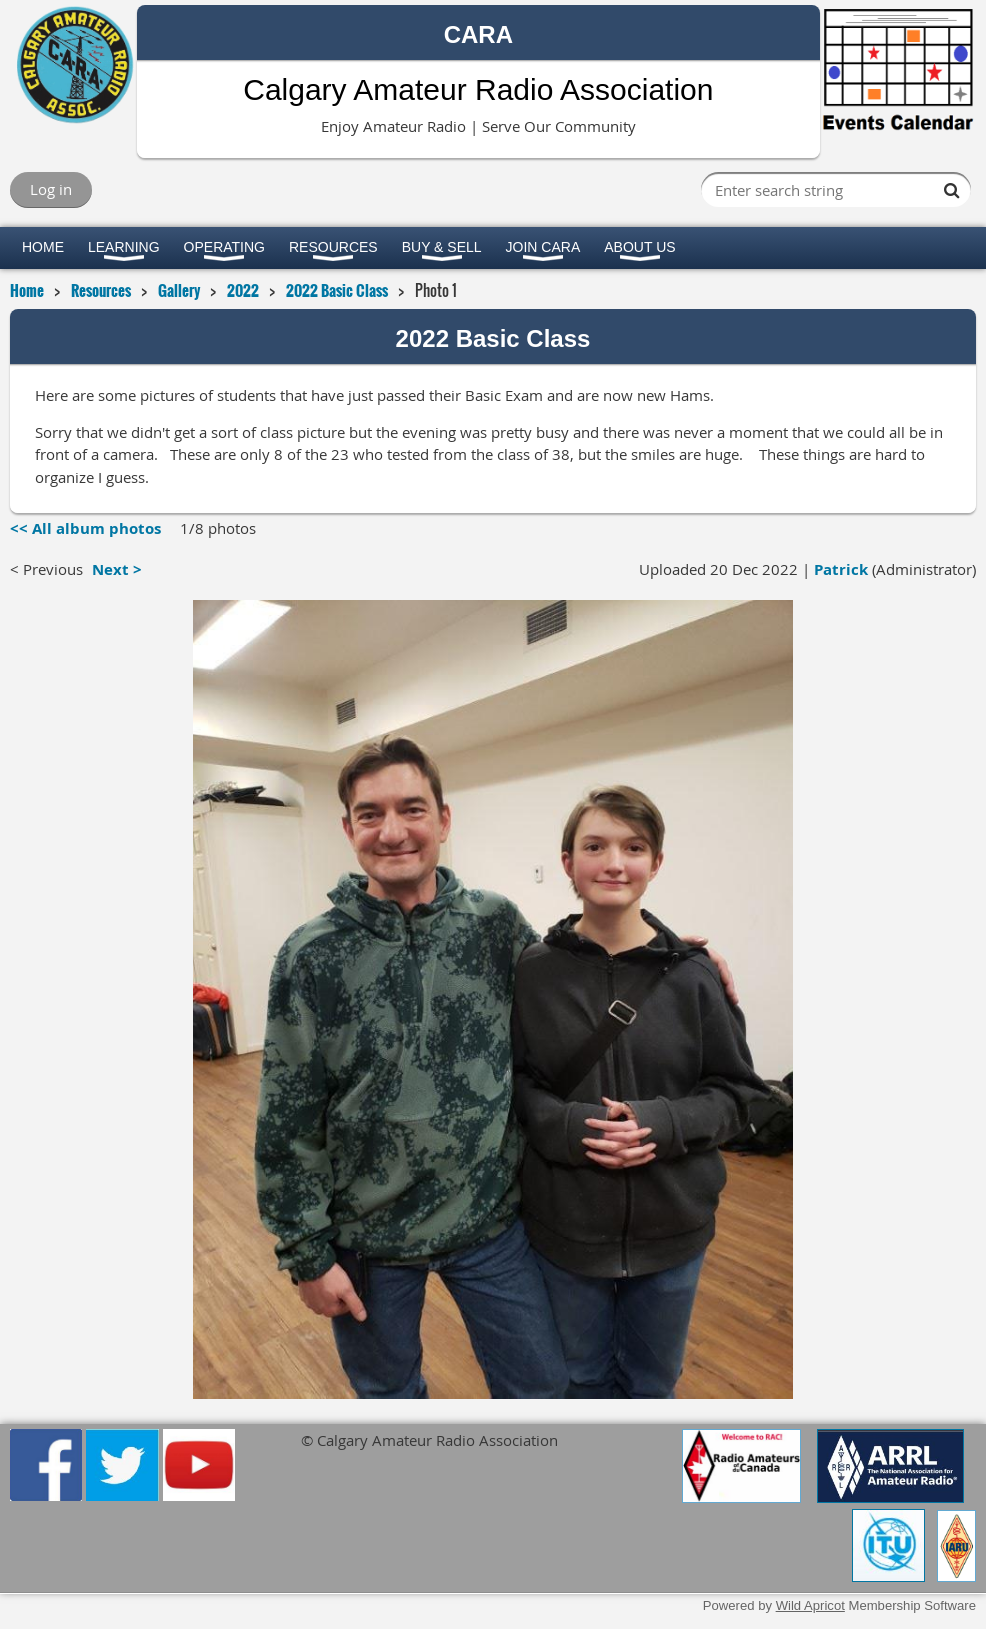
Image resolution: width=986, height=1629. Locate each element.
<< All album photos (85, 528)
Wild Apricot (810, 1605)
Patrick (841, 569)
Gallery (179, 290)
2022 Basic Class (337, 290)
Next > (117, 569)
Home (27, 290)
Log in (51, 189)
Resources (101, 290)
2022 (243, 290)
